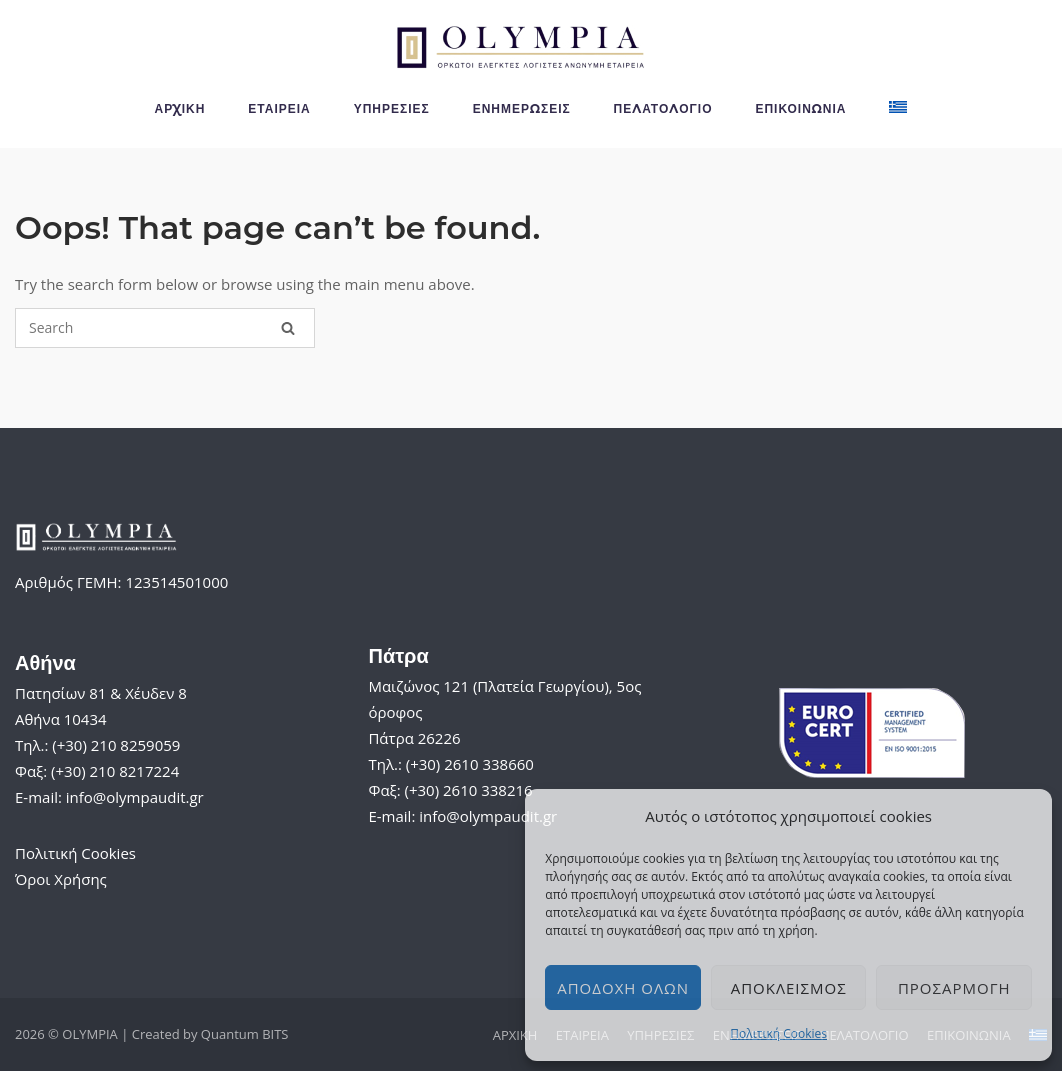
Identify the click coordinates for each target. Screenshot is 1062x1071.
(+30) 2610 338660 (470, 764)
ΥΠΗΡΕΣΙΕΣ (392, 108)
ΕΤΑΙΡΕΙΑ (279, 108)
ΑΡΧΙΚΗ (180, 108)
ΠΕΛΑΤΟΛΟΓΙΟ (663, 108)
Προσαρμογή (954, 988)
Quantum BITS (245, 1034)
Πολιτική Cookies (778, 1033)
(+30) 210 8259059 (116, 745)
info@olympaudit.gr (135, 797)
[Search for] (165, 328)
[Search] (288, 328)
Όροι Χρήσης (61, 879)
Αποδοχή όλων (623, 988)
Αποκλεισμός (789, 988)
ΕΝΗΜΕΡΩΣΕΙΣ (522, 108)
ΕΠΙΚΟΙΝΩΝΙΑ (800, 108)
